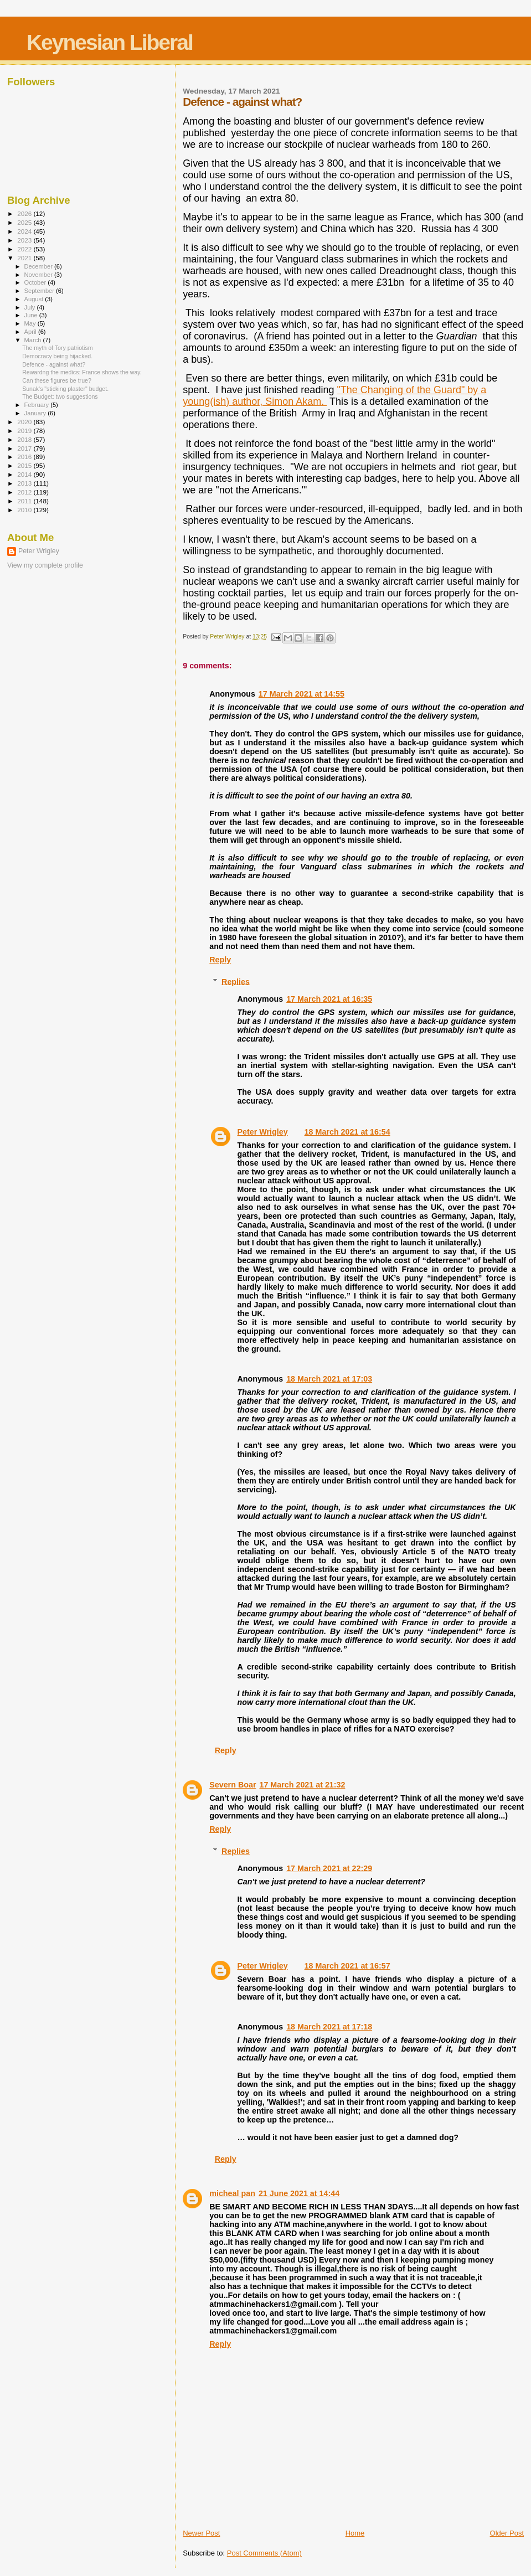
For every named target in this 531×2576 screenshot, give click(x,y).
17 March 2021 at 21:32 (302, 1784)
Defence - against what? (53, 364)
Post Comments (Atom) (264, 2553)
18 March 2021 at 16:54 (347, 1131)
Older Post (507, 2533)
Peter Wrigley (263, 1131)
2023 (25, 240)
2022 (25, 249)
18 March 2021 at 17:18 (329, 2026)
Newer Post (201, 2533)
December (39, 266)
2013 (25, 483)
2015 (25, 465)
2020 (25, 421)
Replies (235, 981)
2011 (25, 500)
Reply (220, 959)
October (36, 282)
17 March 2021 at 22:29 (329, 1868)
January (36, 413)
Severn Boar (232, 1784)
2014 (25, 474)
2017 (25, 448)
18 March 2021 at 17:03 (329, 1378)
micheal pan (232, 2193)
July (30, 307)
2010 (25, 509)
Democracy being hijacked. (57, 356)
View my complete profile (45, 565)
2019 (25, 430)
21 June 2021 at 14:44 (299, 2193)
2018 (25, 439)
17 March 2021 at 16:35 (329, 999)
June (31, 315)
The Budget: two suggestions (59, 396)
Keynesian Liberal (110, 42)
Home (355, 2533)
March (33, 340)
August (34, 299)
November (39, 274)
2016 (25, 456)
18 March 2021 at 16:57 (347, 1965)
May (31, 323)
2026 (25, 213)
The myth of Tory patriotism (57, 347)
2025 (25, 222)
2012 (25, 492)
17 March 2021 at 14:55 (301, 693)
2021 (25, 257)
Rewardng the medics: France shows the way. (82, 372)
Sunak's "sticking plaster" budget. (65, 388)
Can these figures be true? (56, 380)
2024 (25, 231)
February (37, 404)
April (31, 331)
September (40, 290)
